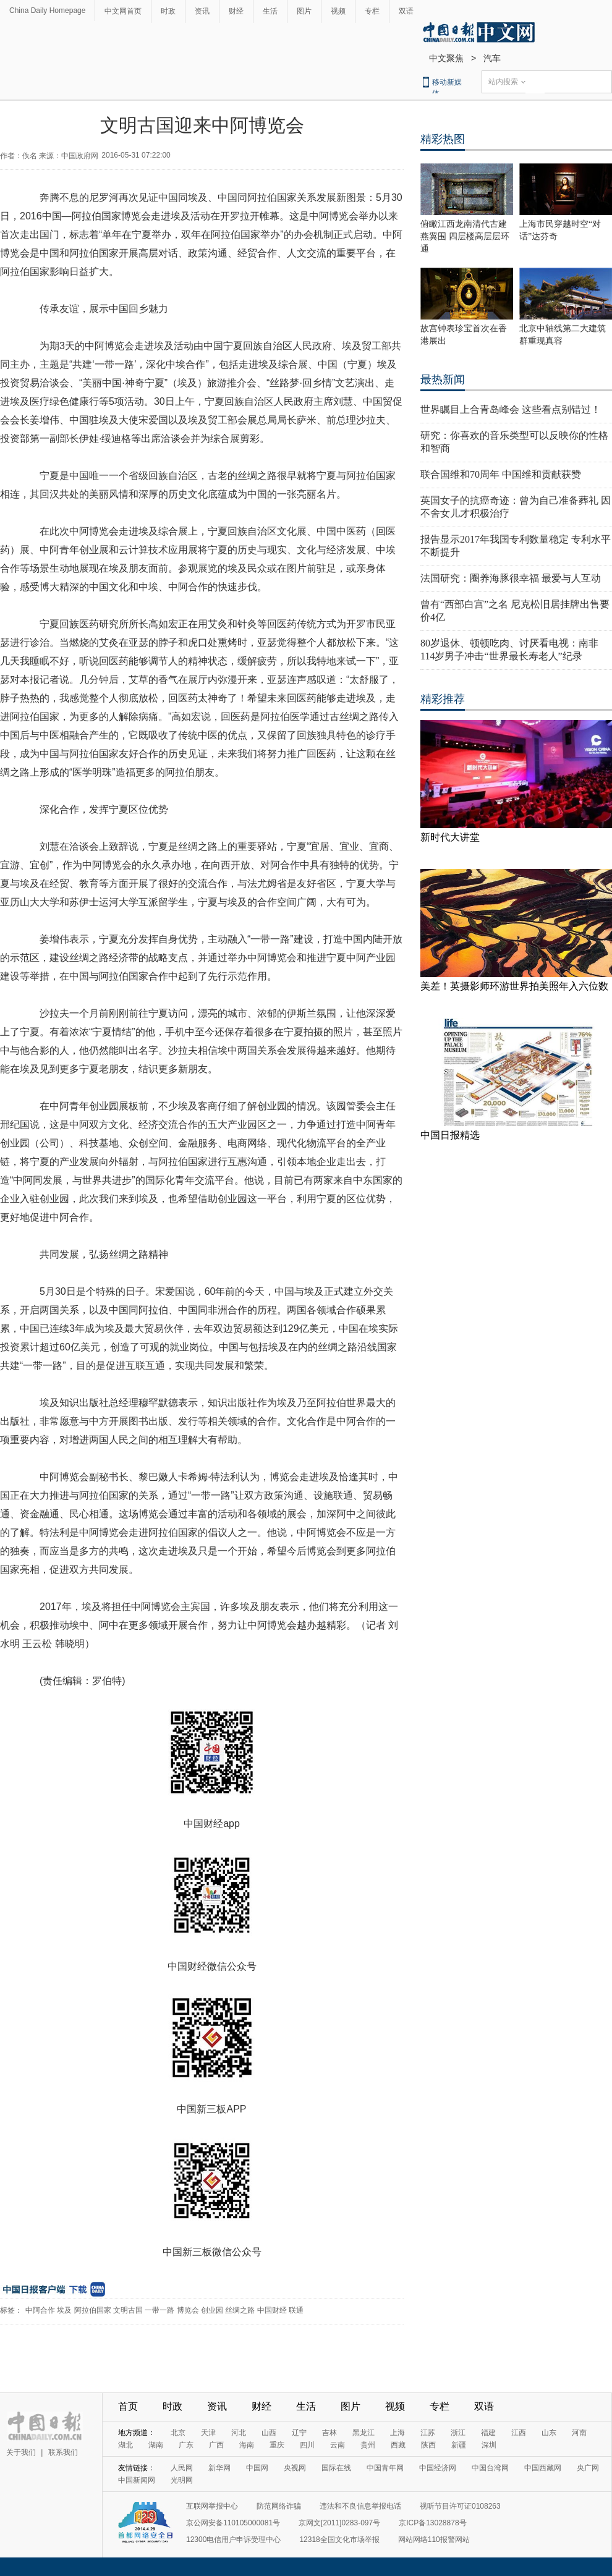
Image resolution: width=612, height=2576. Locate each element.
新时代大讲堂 (450, 837)
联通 (296, 2310)
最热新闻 (442, 379)
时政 (168, 11)
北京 (178, 2432)
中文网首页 (123, 11)
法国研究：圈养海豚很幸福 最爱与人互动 (510, 578)
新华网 (219, 2468)
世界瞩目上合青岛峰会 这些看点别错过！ (510, 409)
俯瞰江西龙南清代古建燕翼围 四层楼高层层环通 (464, 236)
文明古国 (128, 2310)
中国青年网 (385, 2468)
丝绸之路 (240, 2310)
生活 (270, 11)
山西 (268, 2432)
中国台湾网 (490, 2468)
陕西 (428, 2445)
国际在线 (336, 2468)
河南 (579, 2432)
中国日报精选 (450, 1135)
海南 (246, 2445)
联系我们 (63, 2452)
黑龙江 (363, 2432)
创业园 (212, 2310)
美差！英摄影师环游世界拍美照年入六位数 (514, 986)
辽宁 (299, 2432)
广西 (216, 2445)
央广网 (588, 2468)
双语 (406, 11)
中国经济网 (437, 2468)
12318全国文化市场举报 (339, 2539)
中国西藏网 (542, 2468)
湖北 (125, 2445)
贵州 (367, 2445)
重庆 (277, 2445)
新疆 (458, 2445)
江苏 (427, 2432)
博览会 (188, 2310)
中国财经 (272, 2310)
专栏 (372, 11)
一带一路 (159, 2310)
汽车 (492, 58)
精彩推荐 (442, 699)
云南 (337, 2445)
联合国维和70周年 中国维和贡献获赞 (500, 474)
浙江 (458, 2432)
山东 (549, 2432)
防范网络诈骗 (279, 2506)
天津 (208, 2432)
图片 (304, 11)
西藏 (398, 2445)
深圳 (489, 2445)
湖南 (155, 2445)
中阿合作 (40, 2310)
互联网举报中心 (212, 2506)
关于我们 (21, 2452)
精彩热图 (442, 139)
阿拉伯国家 (92, 2310)
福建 (488, 2432)
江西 (518, 2432)
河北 (238, 2432)
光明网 (182, 2480)
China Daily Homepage (47, 10)
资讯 (202, 11)
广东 (186, 2445)
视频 (338, 11)
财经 (236, 11)
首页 (128, 2406)
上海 (397, 2432)
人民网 (182, 2468)
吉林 (329, 2432)
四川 (307, 2445)
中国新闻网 (136, 2480)
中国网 (257, 2468)
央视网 (295, 2468)
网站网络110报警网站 (434, 2539)
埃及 (64, 2310)
